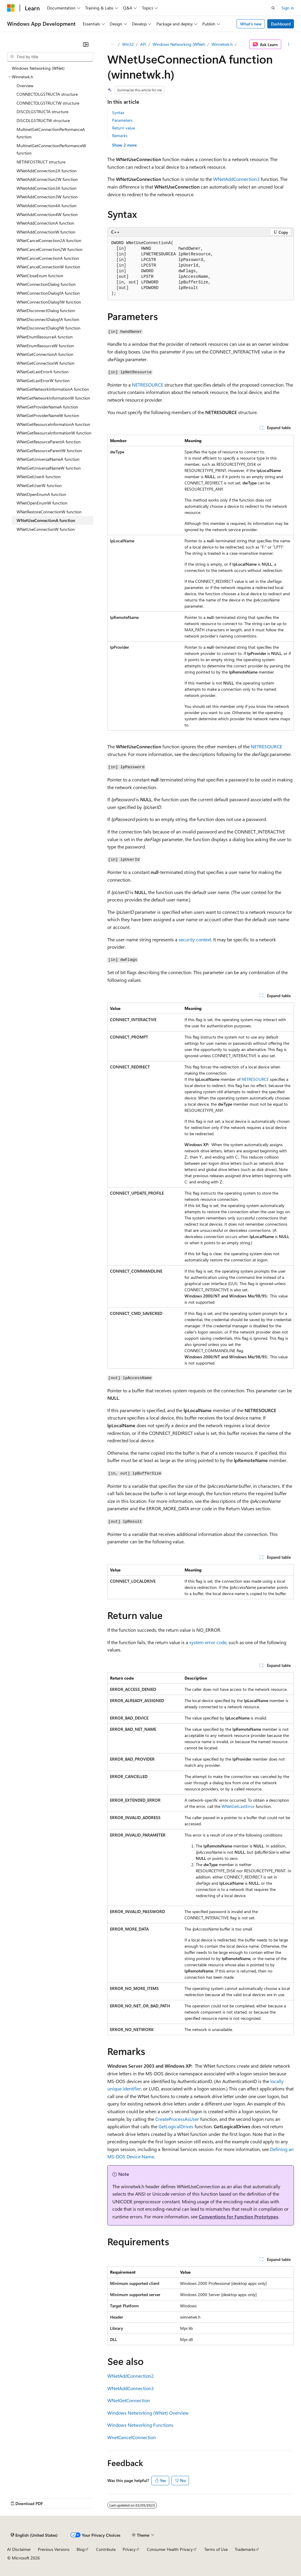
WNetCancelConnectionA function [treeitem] (48, 258)
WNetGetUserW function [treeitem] (39, 485)
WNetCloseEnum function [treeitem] (40, 275)
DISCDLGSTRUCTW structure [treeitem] (43, 120)
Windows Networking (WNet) (179, 44)
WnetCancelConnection (131, 2437)
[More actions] (289, 44)
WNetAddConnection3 (236, 179)
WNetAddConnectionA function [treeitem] (45, 223)
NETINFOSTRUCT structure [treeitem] (41, 162)
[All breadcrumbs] (112, 44)
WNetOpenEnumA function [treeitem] (41, 494)
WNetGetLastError (238, 1806)
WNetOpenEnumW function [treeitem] (42, 503)
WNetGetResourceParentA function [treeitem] (49, 442)
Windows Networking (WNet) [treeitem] (38, 68)
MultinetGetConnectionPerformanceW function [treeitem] (51, 149)
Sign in (287, 8)
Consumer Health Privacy (170, 2549)
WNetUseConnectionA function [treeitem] (46, 520)
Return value (123, 128)
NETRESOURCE (147, 385)
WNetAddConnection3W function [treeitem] (47, 196)
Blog (81, 2549)
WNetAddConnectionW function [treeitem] (46, 232)
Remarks (119, 135)
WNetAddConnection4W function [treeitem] (47, 214)
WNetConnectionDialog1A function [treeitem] (48, 293)
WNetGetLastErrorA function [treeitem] (43, 371)
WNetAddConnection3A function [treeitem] (47, 188)
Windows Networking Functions (140, 2425)
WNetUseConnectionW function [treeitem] (46, 529)
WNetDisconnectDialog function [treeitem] (46, 310)
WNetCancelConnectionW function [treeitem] (48, 267)
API (143, 44)
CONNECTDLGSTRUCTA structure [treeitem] (47, 94)
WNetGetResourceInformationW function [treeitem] (54, 433)
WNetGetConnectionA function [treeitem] (45, 354)
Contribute (106, 2549)
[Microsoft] (11, 8)
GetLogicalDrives (175, 2126)
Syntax (118, 112)
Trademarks (245, 2549)
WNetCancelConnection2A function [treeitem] (49, 240)
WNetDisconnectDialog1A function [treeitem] (48, 319)
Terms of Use (216, 2549)
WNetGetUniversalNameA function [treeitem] (48, 459)
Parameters (122, 120)
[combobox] (50, 56)
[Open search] (273, 8)
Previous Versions (53, 2549)
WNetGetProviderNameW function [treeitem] (48, 415)
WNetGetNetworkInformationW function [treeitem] (53, 398)
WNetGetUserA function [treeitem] (39, 476)
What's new (251, 24)
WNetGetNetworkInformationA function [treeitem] (53, 389)
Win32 (128, 44)
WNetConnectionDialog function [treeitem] (46, 284)
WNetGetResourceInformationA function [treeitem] (53, 424)
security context (195, 939)
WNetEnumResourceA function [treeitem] (45, 337)
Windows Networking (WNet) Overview (148, 2413)
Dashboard (281, 24)
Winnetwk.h (222, 44)
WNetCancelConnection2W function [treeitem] (49, 249)
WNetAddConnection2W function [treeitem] (47, 179)
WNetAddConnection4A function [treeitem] (47, 205)
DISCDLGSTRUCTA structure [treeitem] (42, 111)
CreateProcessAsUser (177, 2119)
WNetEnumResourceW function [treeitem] (45, 345)
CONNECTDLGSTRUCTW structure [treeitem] (48, 103)
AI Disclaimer (19, 2549)
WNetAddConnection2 (130, 2376)
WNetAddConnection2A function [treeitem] (47, 170)
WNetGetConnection (128, 2400)
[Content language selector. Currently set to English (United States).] (34, 2535)
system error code (207, 1642)
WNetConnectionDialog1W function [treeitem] (49, 302)
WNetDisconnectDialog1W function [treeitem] (48, 328)
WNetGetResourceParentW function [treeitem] (49, 450)
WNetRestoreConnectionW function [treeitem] (49, 512)
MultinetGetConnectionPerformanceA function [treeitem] (51, 133)
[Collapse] (85, 44)
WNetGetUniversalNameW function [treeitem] (49, 468)
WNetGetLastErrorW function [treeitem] (43, 380)
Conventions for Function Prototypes (238, 2216)
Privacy (129, 2549)
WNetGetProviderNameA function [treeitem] (47, 407)
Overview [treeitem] (25, 85)
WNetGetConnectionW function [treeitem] (46, 363)
